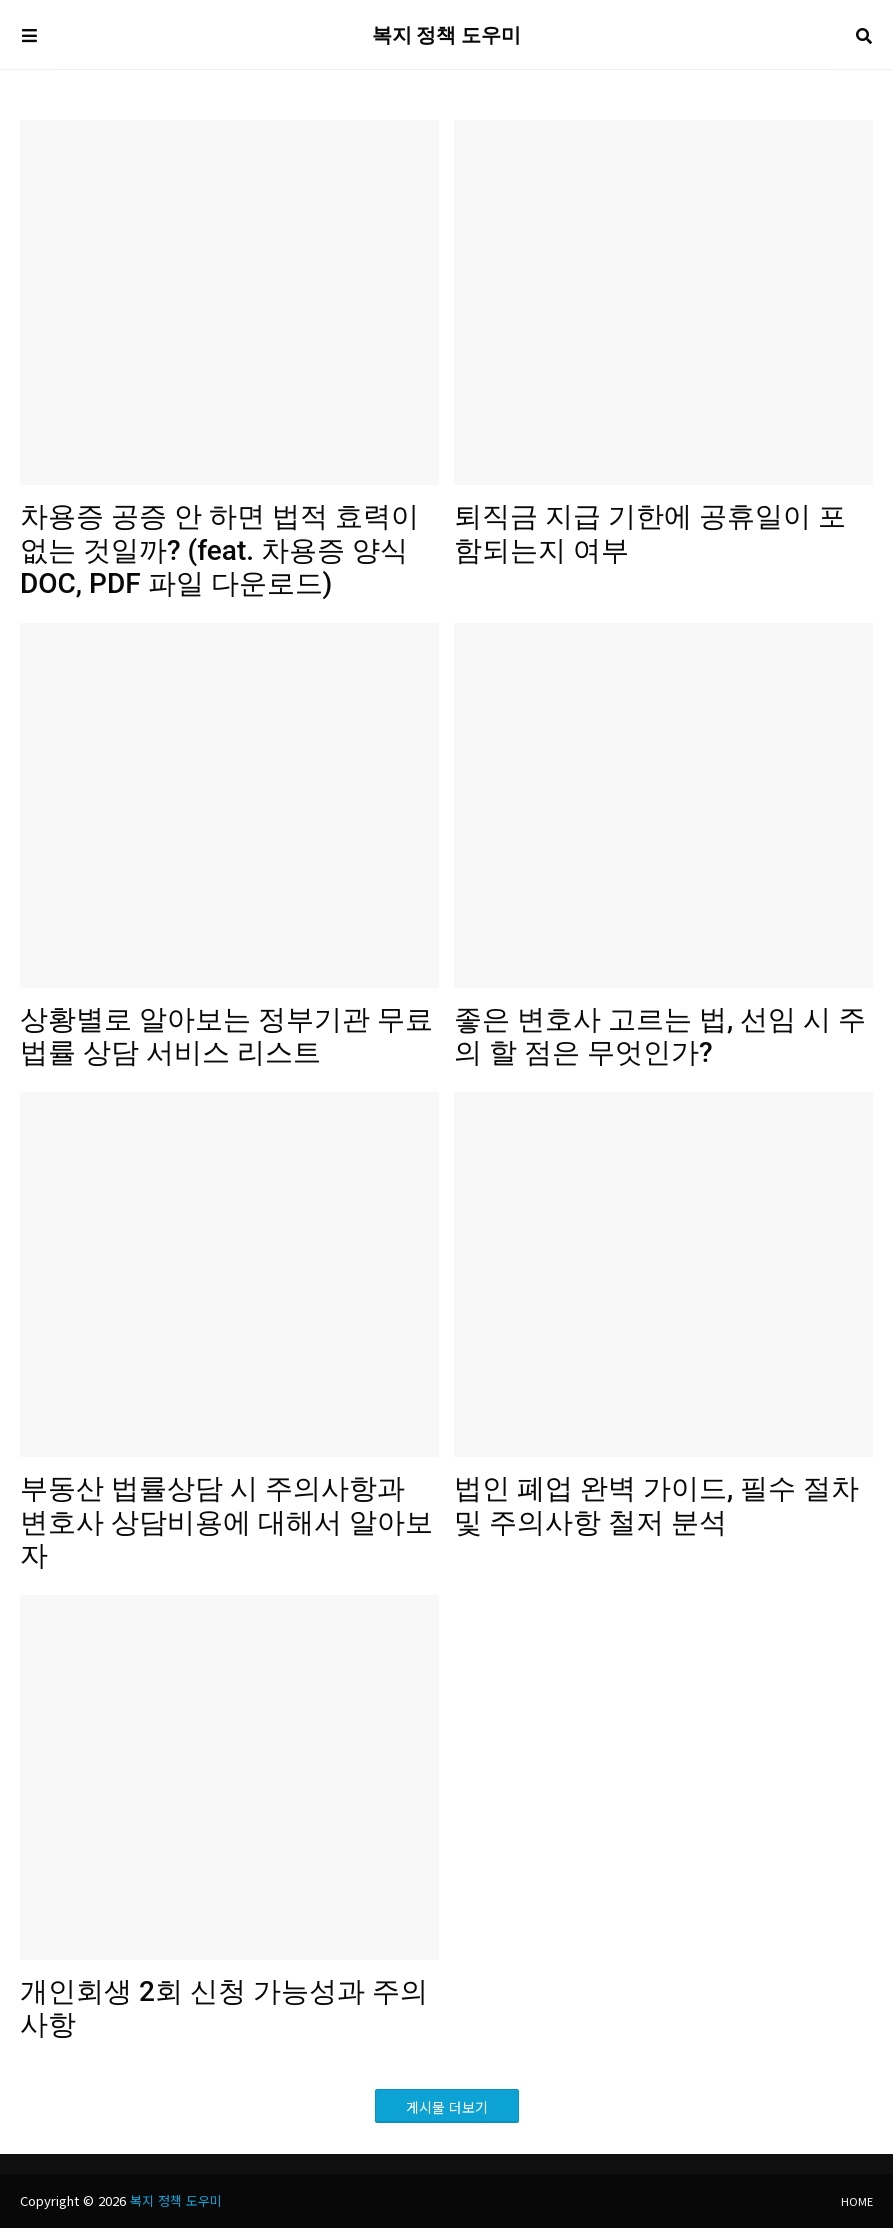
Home (857, 2201)
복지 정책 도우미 (447, 35)
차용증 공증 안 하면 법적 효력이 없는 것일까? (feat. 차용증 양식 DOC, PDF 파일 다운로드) (219, 550)
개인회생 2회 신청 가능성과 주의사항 (224, 2008)
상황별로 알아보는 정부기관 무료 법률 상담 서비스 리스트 (226, 1036)
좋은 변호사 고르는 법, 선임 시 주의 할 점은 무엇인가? (660, 1036)
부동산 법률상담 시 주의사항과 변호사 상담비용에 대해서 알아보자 (226, 1522)
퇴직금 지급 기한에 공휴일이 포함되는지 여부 (650, 533)
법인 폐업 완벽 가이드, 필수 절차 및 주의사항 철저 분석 (656, 1505)
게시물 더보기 (447, 2107)
